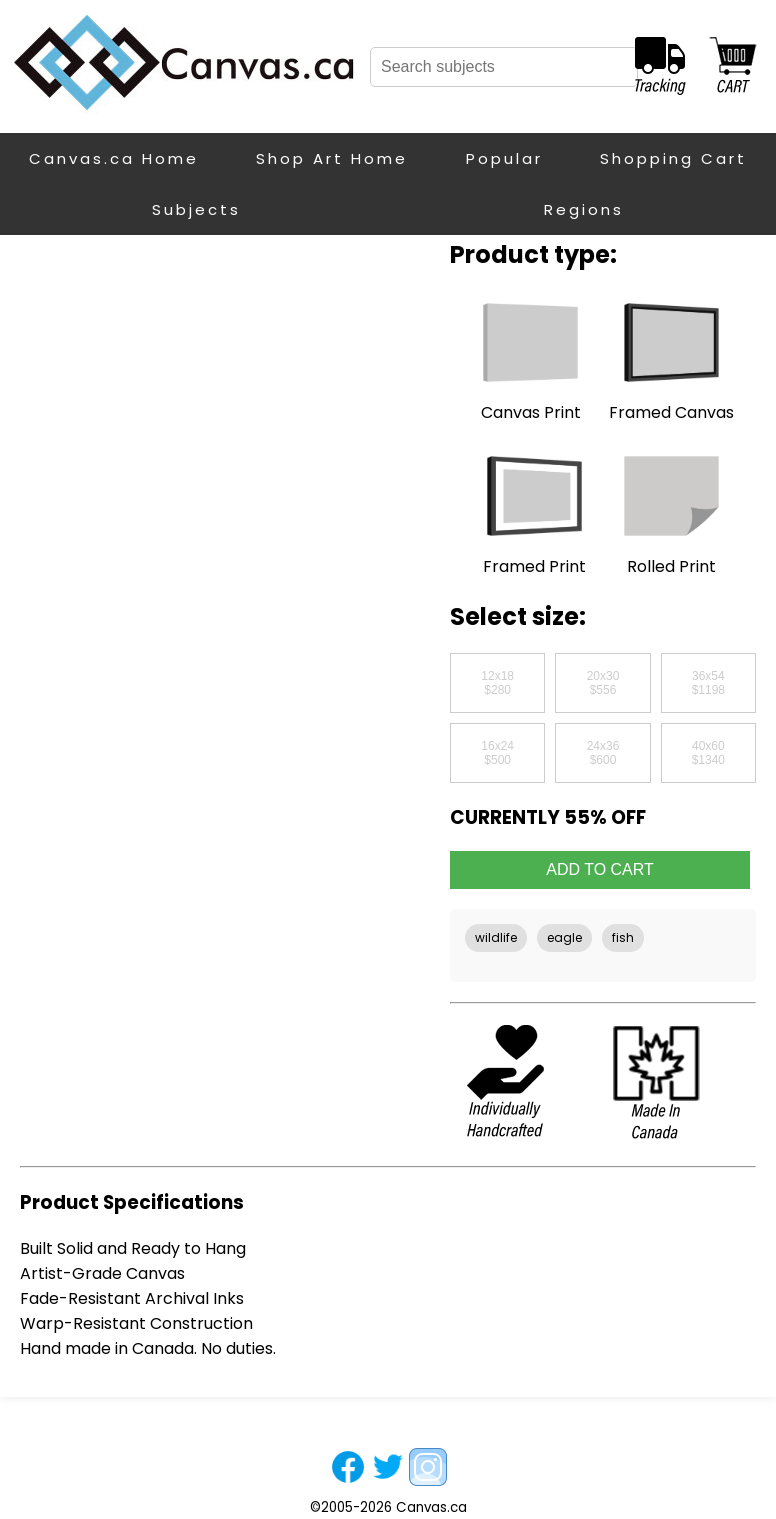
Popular (504, 158)
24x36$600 (603, 753)
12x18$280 (497, 683)
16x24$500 (497, 753)
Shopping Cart (673, 158)
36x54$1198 (708, 683)
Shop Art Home (332, 158)
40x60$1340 (708, 753)
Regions (584, 209)
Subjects (196, 209)
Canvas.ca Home (114, 158)
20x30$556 (603, 683)
